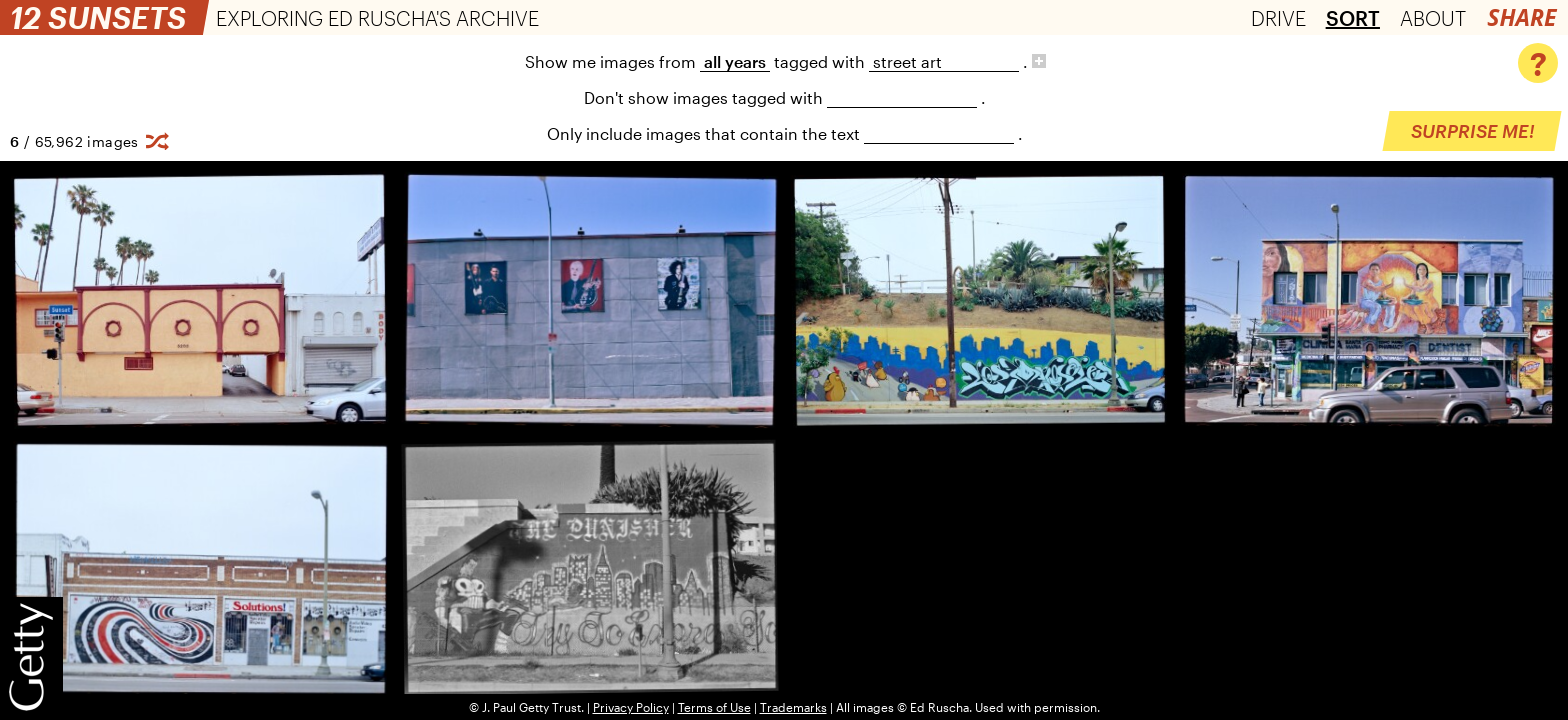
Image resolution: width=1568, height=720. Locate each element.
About (1433, 18)
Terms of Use (714, 707)
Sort (1353, 18)
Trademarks (793, 707)
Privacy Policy (631, 707)
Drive (1278, 18)
